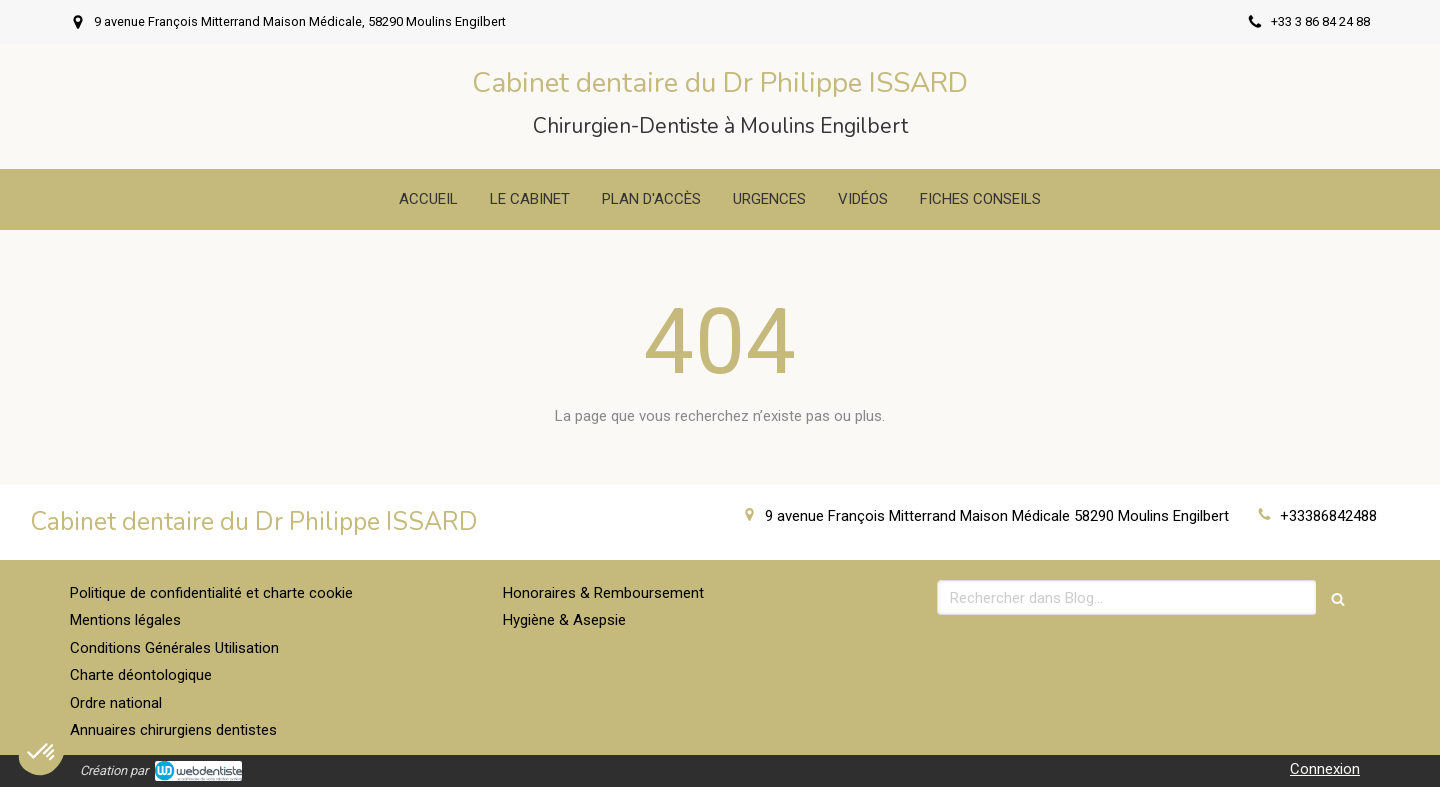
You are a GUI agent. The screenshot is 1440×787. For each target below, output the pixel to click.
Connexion (1325, 769)
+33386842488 (1328, 516)
